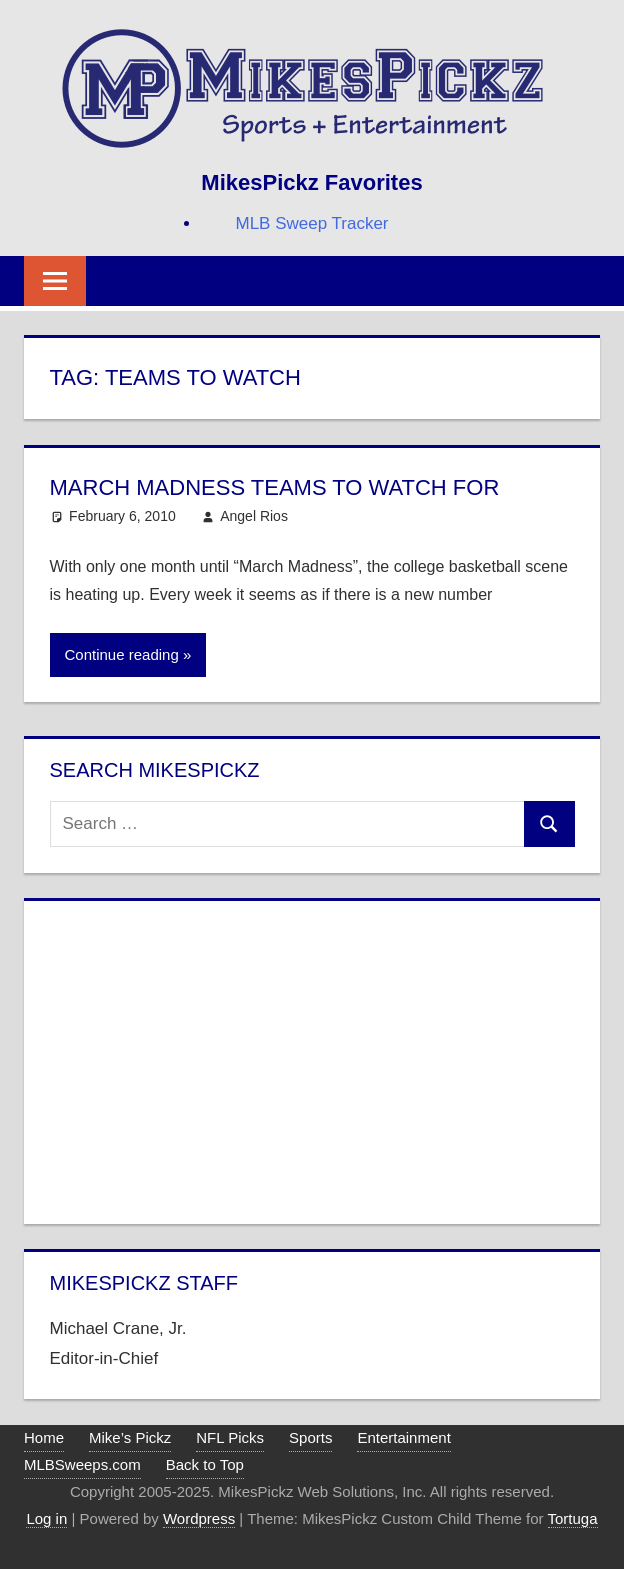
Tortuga (573, 1518)
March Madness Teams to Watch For (275, 487)
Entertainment (403, 1437)
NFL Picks (230, 1437)
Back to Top (205, 1464)
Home (44, 1437)
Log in (46, 1518)
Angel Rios (254, 516)
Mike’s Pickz (130, 1437)
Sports (310, 1437)
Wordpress (199, 1518)
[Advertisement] (312, 1058)
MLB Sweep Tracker (311, 223)
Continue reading (122, 654)
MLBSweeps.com (82, 1464)
